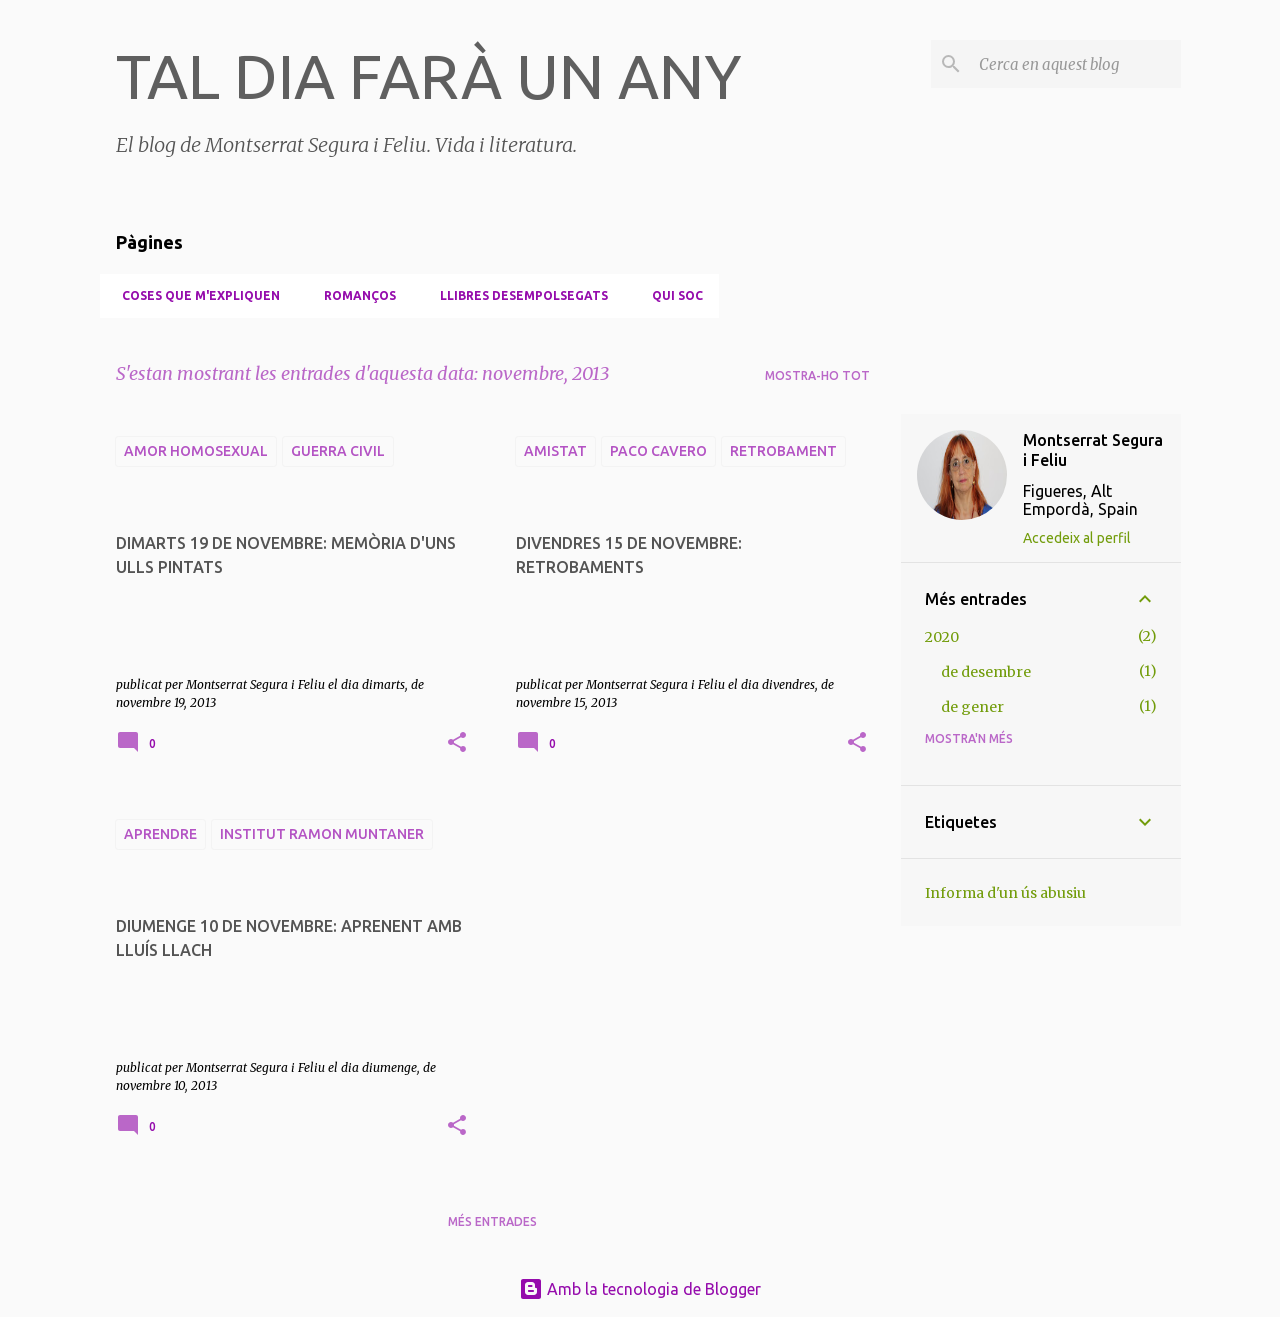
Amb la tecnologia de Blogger (640, 1289)
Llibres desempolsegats (518, 295)
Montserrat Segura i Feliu (1093, 450)
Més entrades (492, 1221)
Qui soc (671, 295)
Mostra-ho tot (817, 375)
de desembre (986, 672)
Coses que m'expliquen (195, 295)
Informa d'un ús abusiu (1005, 893)
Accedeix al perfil (1077, 538)
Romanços (354, 295)
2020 (942, 637)
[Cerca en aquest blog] (1076, 64)
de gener (972, 707)
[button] (457, 743)
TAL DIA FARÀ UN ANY (429, 76)
